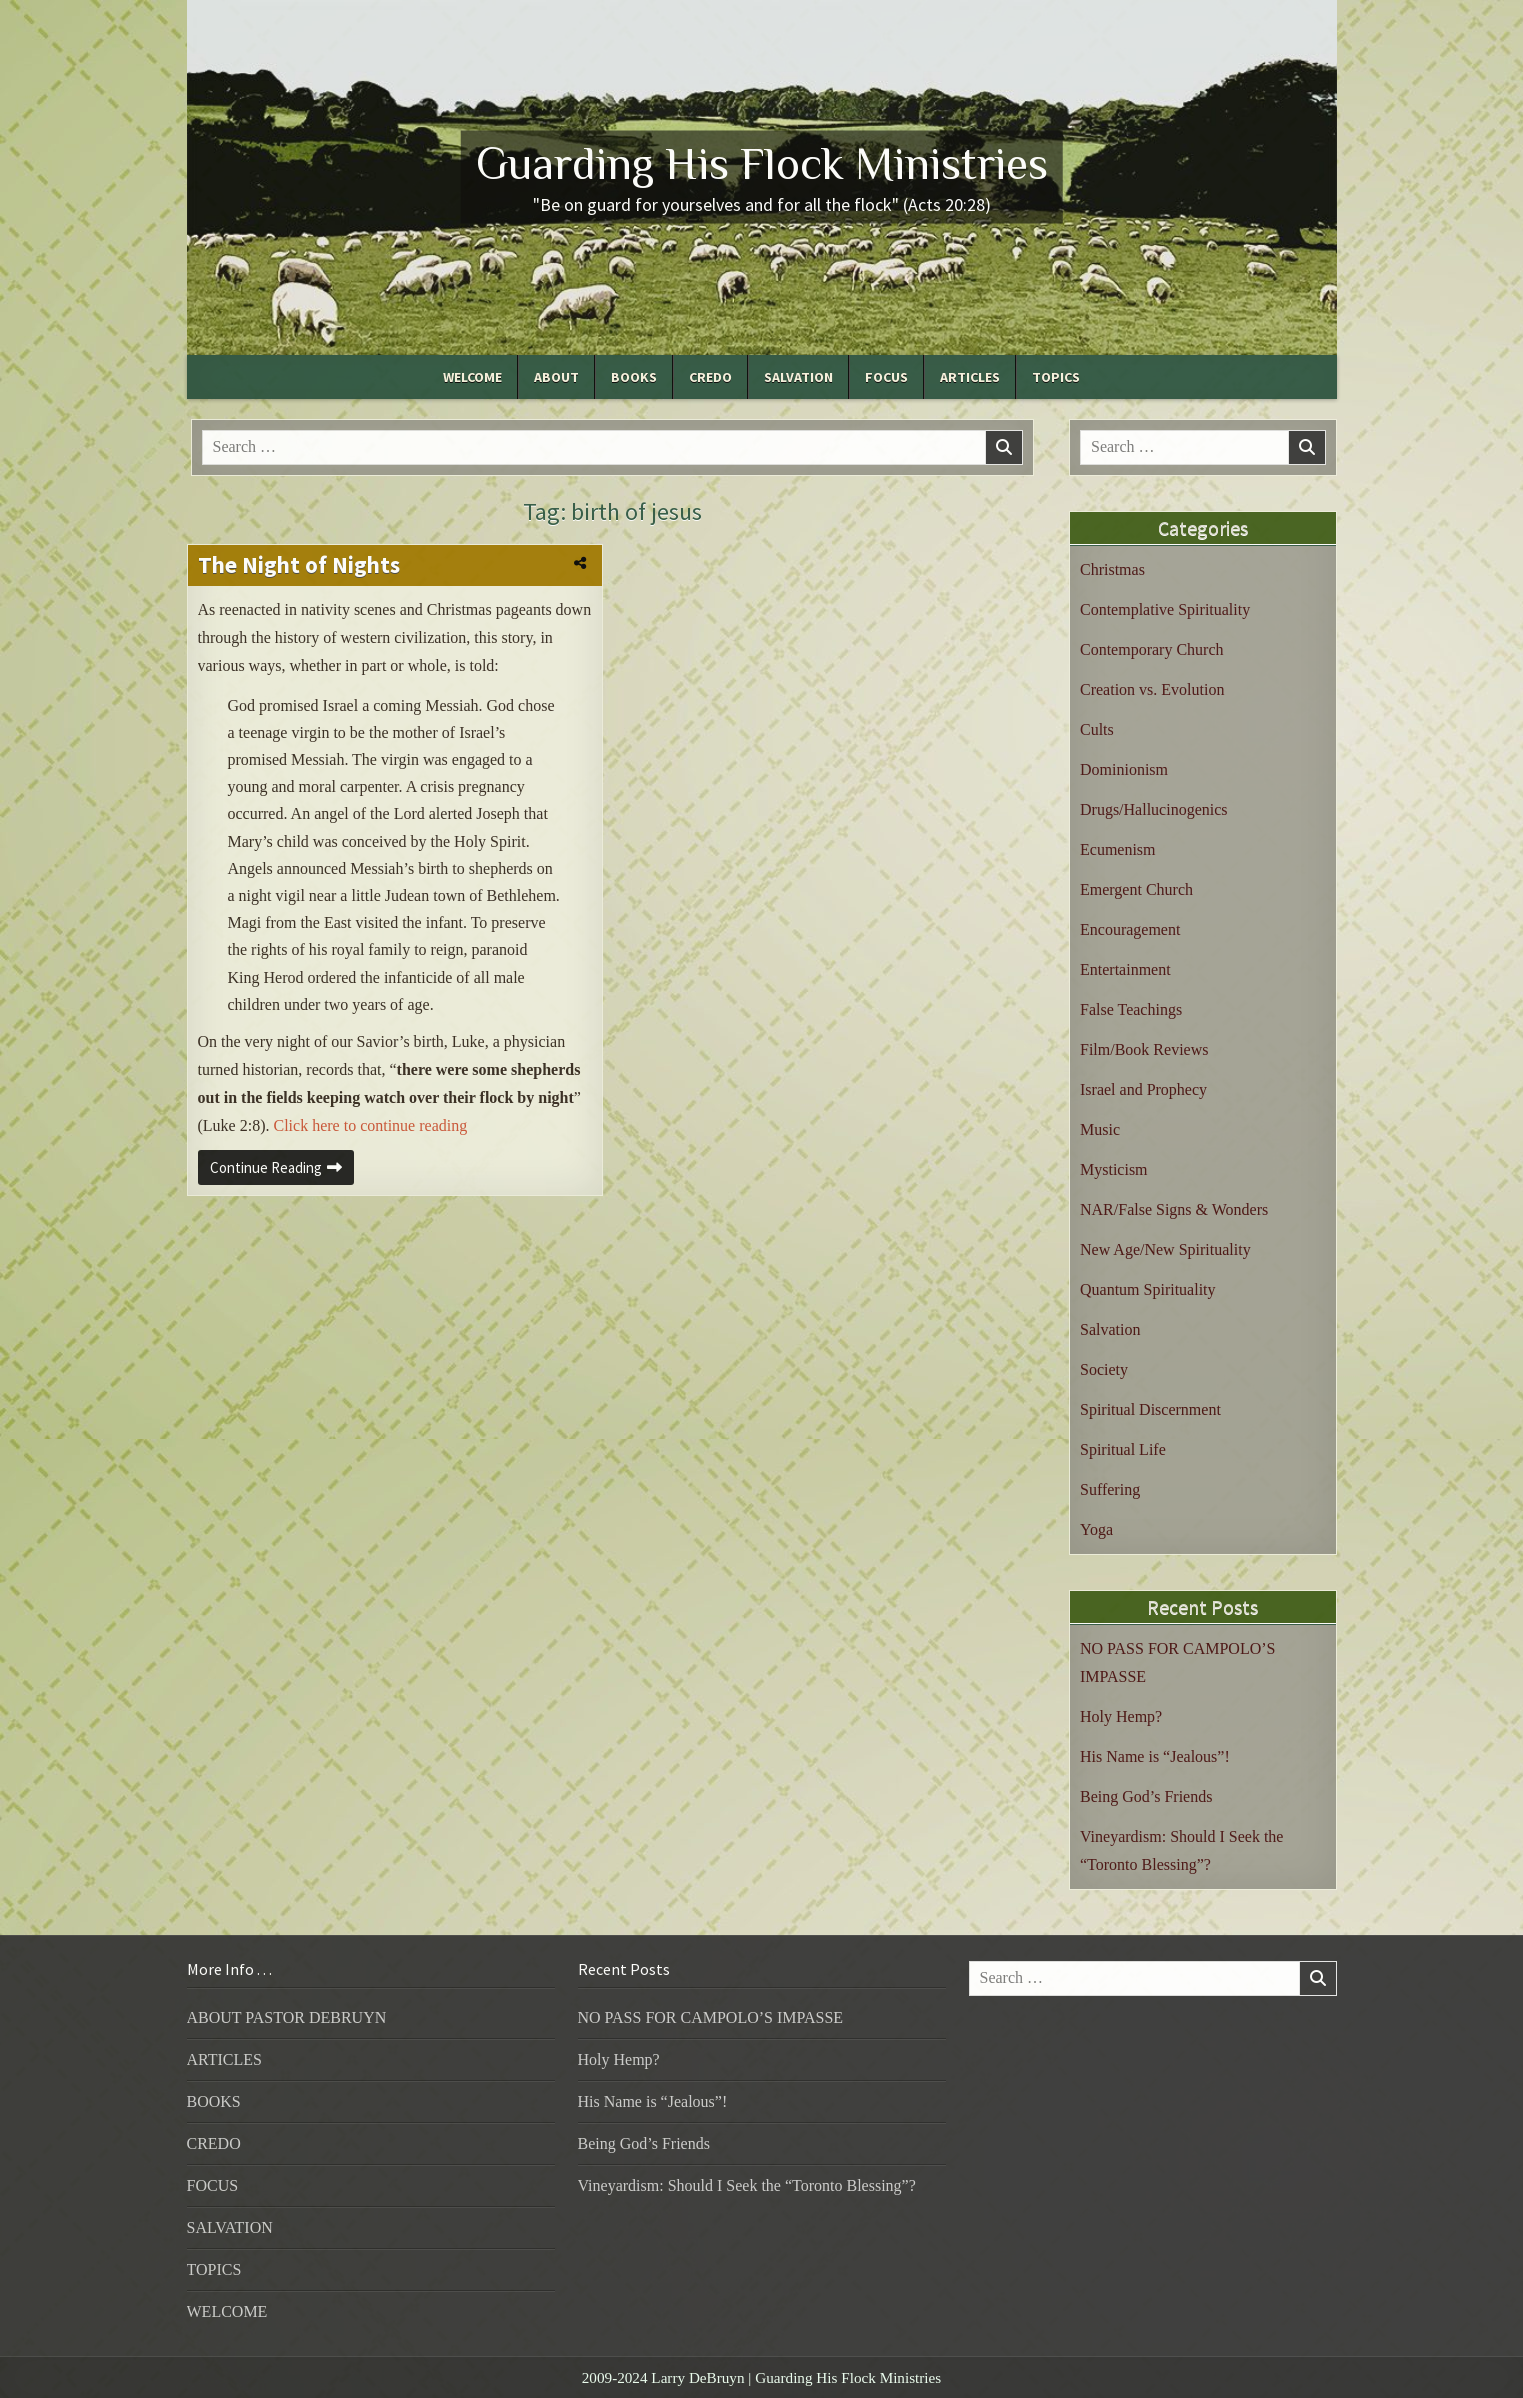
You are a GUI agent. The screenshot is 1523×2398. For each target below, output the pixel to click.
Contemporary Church (1152, 649)
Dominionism (1124, 769)
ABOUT (556, 377)
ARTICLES (970, 377)
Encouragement (1130, 929)
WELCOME (472, 377)
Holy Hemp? (1121, 1716)
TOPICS (1056, 377)
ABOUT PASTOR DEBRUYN (287, 2017)
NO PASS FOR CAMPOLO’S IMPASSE (711, 2017)
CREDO (710, 377)
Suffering (1110, 1489)
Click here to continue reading (370, 1125)
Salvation (1110, 1329)
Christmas (1112, 569)
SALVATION (798, 377)
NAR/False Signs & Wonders (1174, 1209)
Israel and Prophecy (1143, 1089)
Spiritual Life (1123, 1449)
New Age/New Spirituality (1165, 1249)
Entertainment (1125, 969)
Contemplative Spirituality (1165, 609)
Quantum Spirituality (1148, 1289)
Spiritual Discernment (1150, 1409)
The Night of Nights (299, 564)
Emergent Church (1136, 889)
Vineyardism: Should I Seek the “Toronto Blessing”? (747, 2185)
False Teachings (1131, 1009)
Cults (1097, 729)
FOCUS (886, 377)
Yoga (1096, 1529)
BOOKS (634, 377)
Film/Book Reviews (1144, 1049)
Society (1104, 1369)
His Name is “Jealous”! (1155, 1756)
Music (1100, 1129)
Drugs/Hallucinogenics (1154, 809)
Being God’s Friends (1146, 1796)
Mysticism (1114, 1169)
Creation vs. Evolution (1152, 689)
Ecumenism (1118, 849)
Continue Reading (282, 1171)
